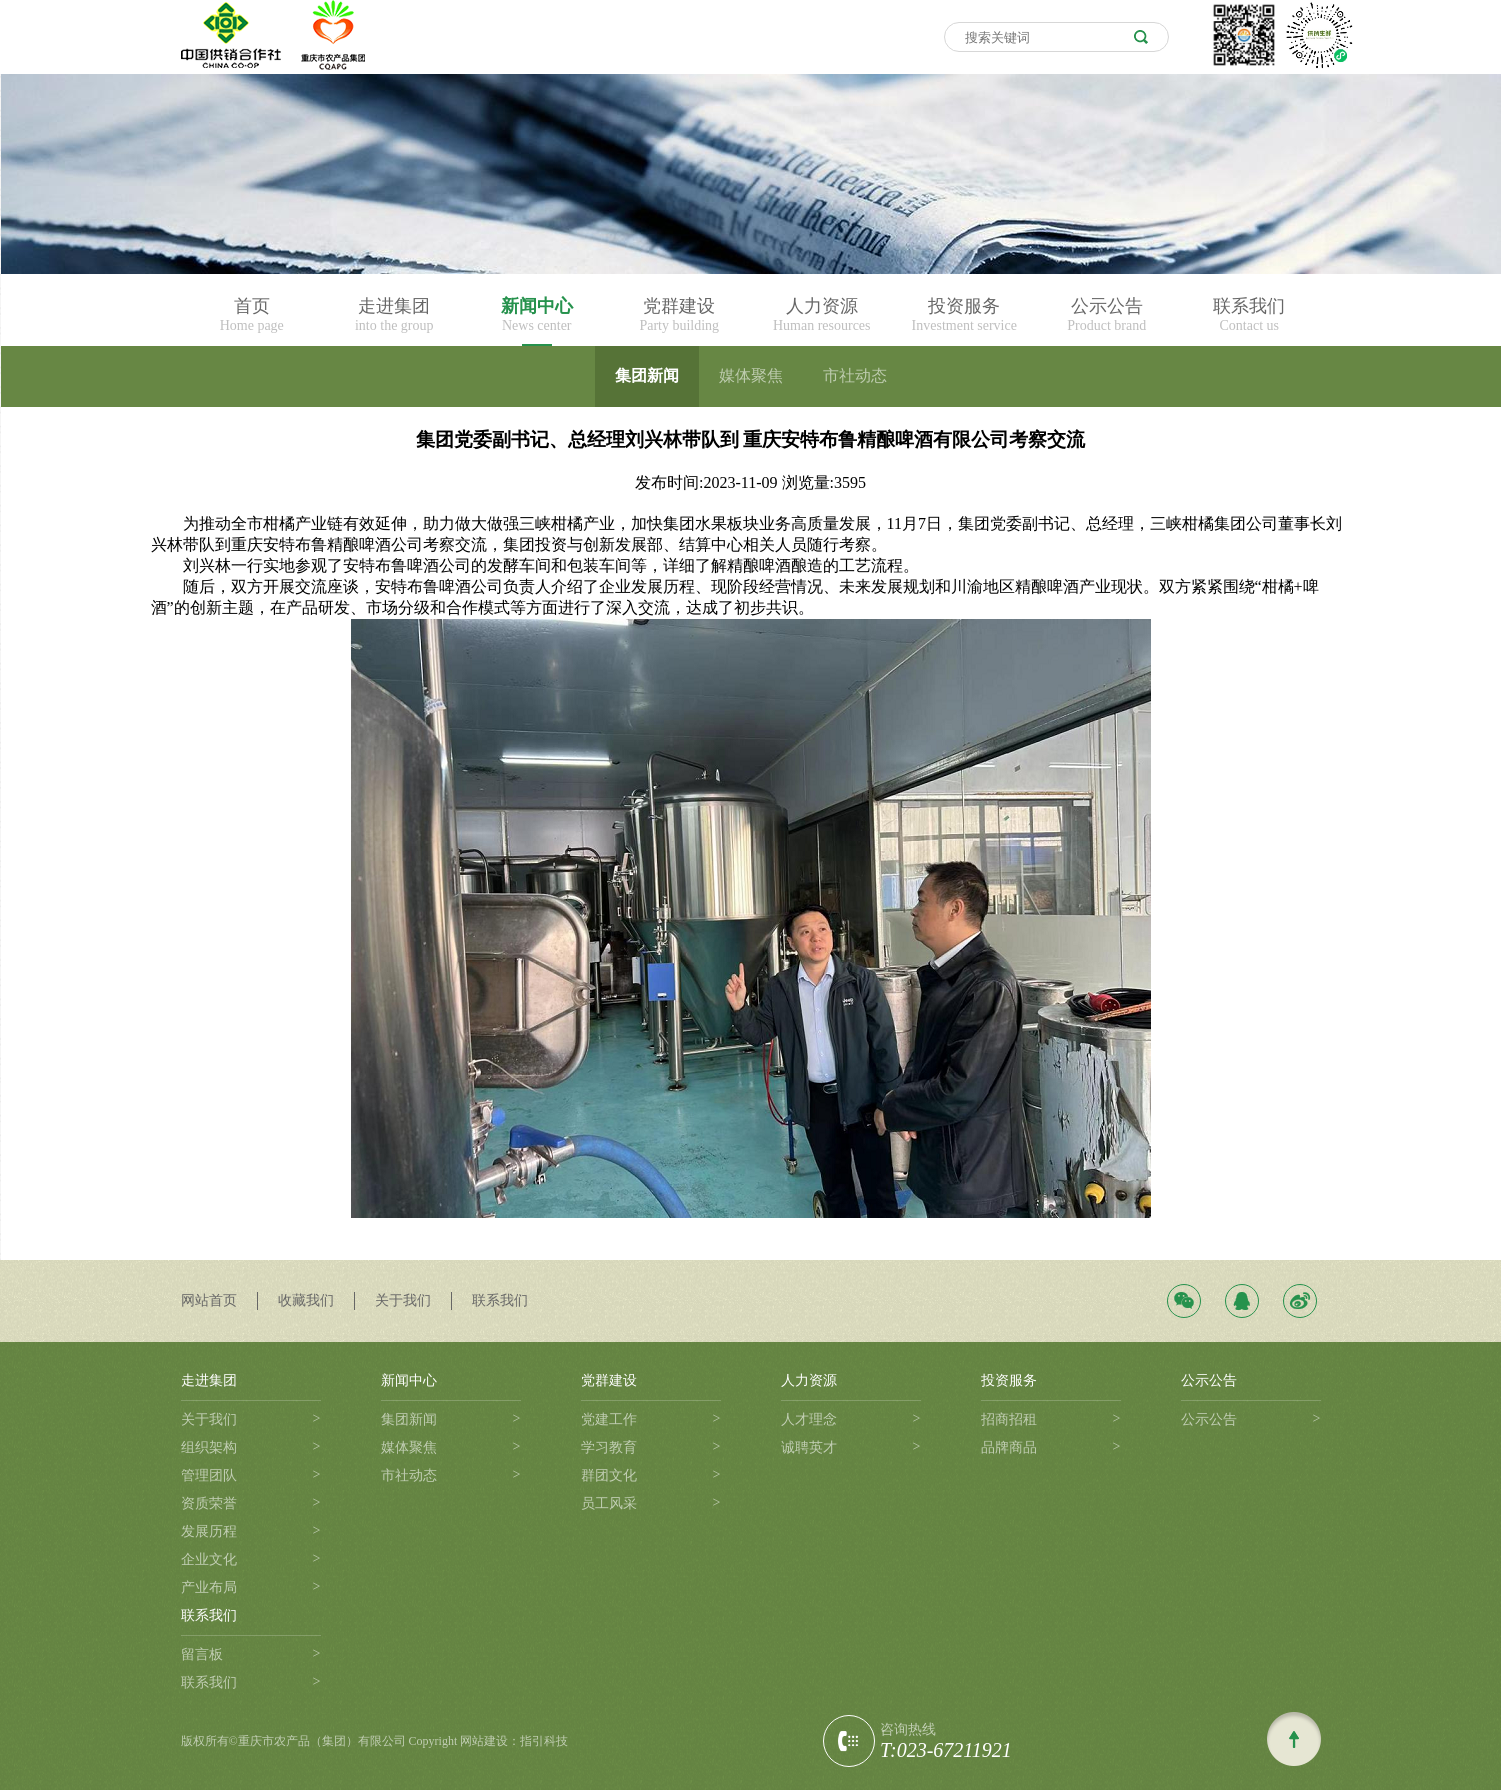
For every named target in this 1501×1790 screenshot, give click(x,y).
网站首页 (209, 1300)
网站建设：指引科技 (514, 1741)
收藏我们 (306, 1300)
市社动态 (855, 375)
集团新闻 (647, 375)
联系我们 (500, 1300)
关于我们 (403, 1300)
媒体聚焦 (751, 375)
